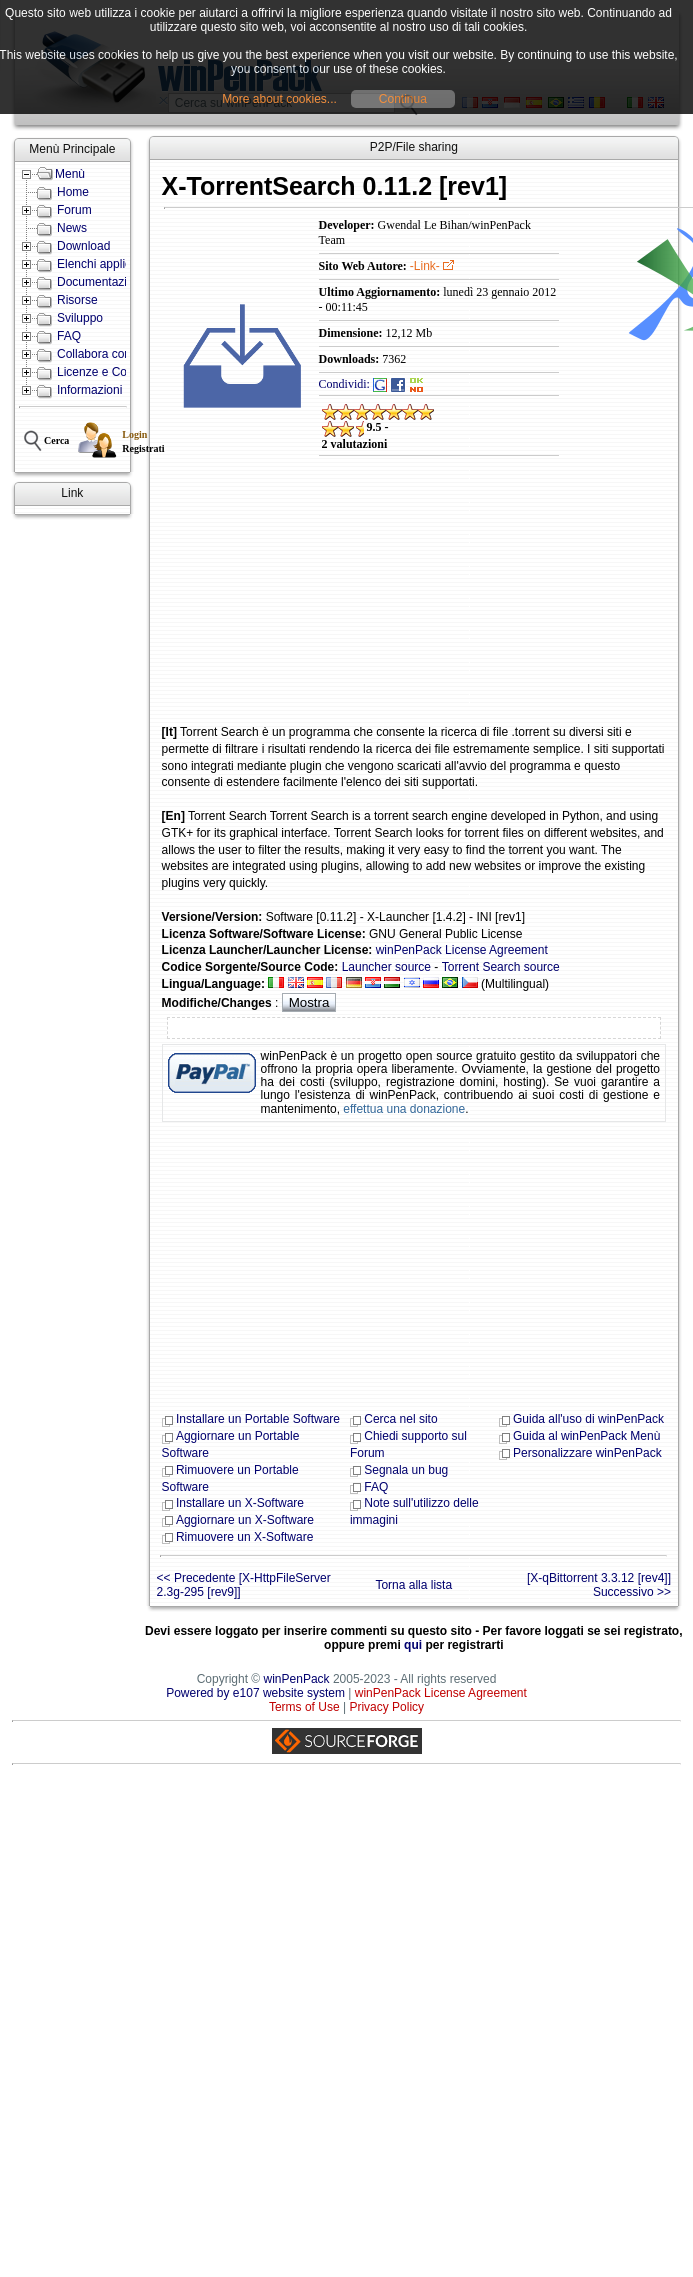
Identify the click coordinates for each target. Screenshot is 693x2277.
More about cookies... (279, 99)
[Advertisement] (287, 604)
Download (83, 246)
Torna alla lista (413, 1585)
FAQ (69, 336)
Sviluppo (80, 318)
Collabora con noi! (105, 354)
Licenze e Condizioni (112, 372)
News (72, 228)
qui (413, 1645)
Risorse (77, 300)
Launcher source (386, 967)
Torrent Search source (501, 967)
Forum (74, 210)
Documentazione (102, 282)
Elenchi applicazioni (109, 264)
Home (73, 192)
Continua (403, 99)
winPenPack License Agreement (462, 950)
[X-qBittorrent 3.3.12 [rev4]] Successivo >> (599, 1585)
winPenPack (297, 1679)
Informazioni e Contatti (117, 390)
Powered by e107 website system (255, 1693)
